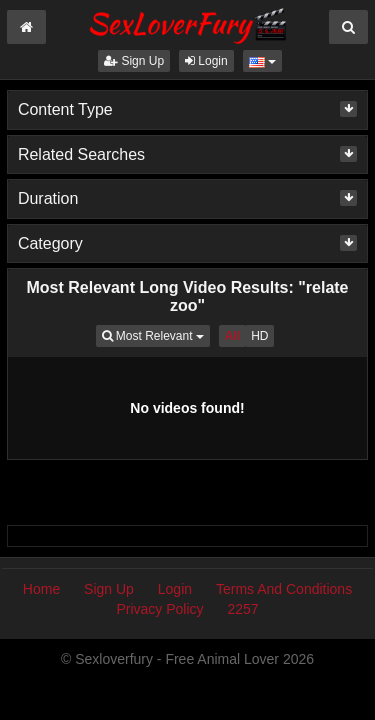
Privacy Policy (159, 609)
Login (206, 61)
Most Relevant (156, 334)
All (232, 336)
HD (259, 336)
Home (41, 589)
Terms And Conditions (284, 589)
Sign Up (134, 61)
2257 (242, 609)
